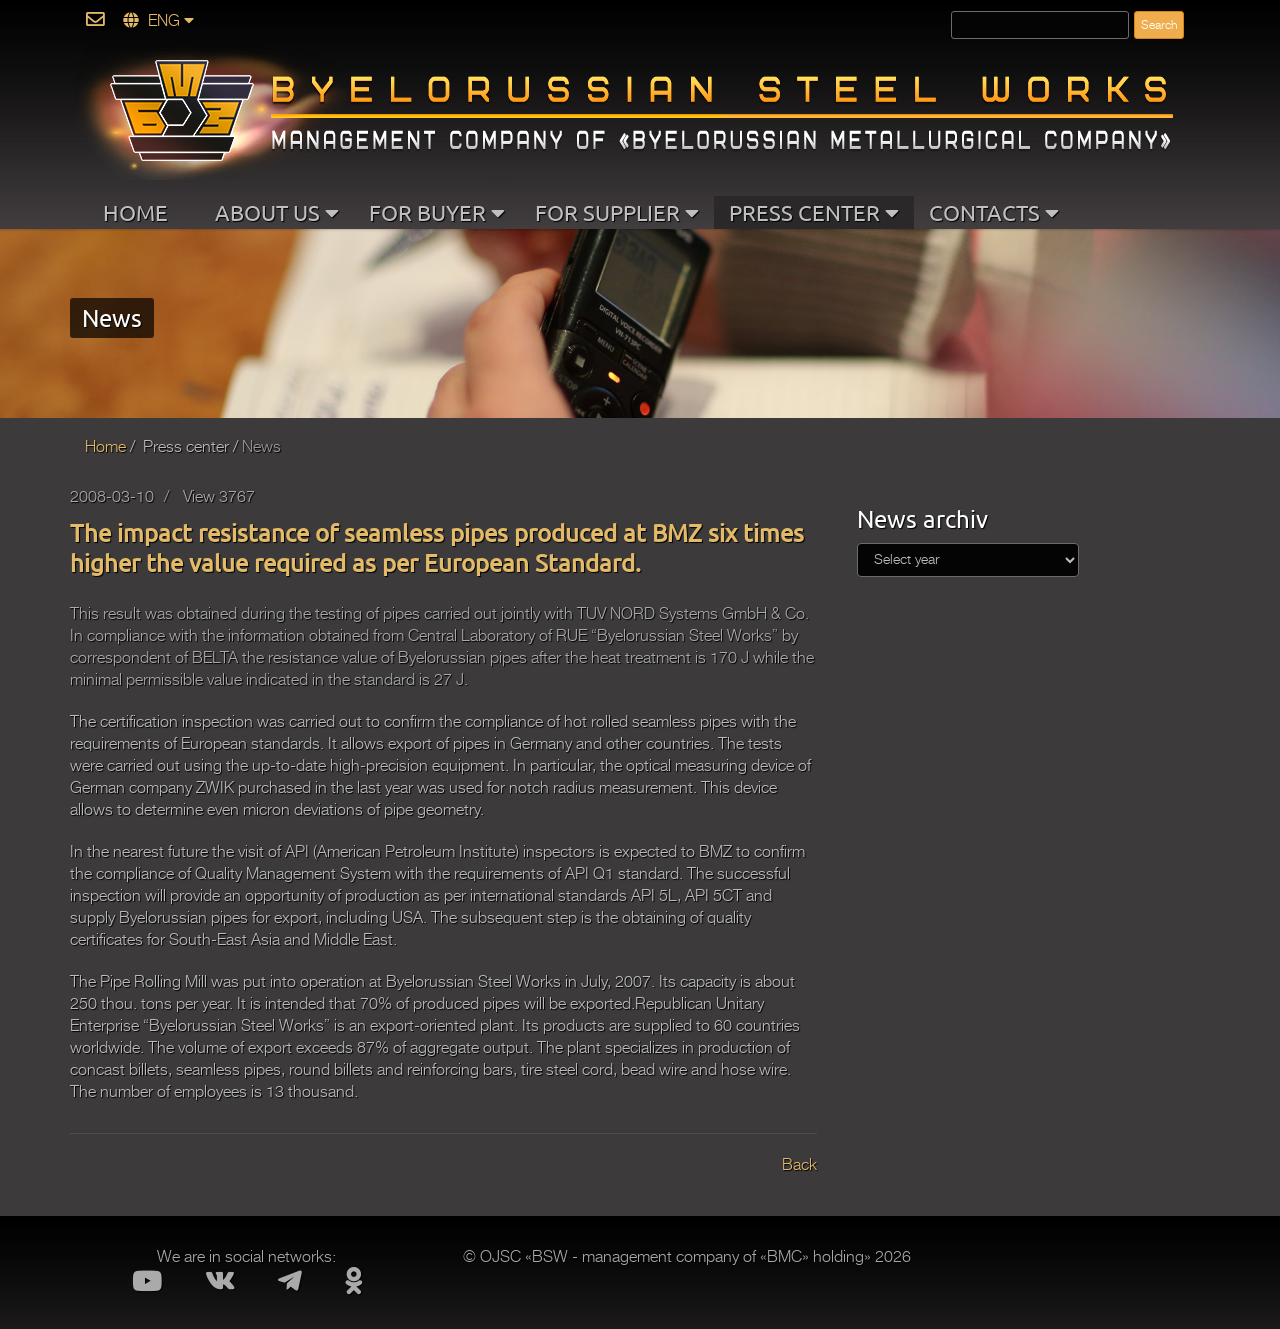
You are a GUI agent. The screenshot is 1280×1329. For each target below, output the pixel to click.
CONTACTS (994, 212)
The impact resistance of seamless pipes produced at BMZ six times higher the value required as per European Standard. (437, 547)
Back (799, 1165)
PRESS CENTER (814, 212)
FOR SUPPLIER (617, 212)
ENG (158, 21)
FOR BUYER (437, 212)
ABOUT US (277, 212)
